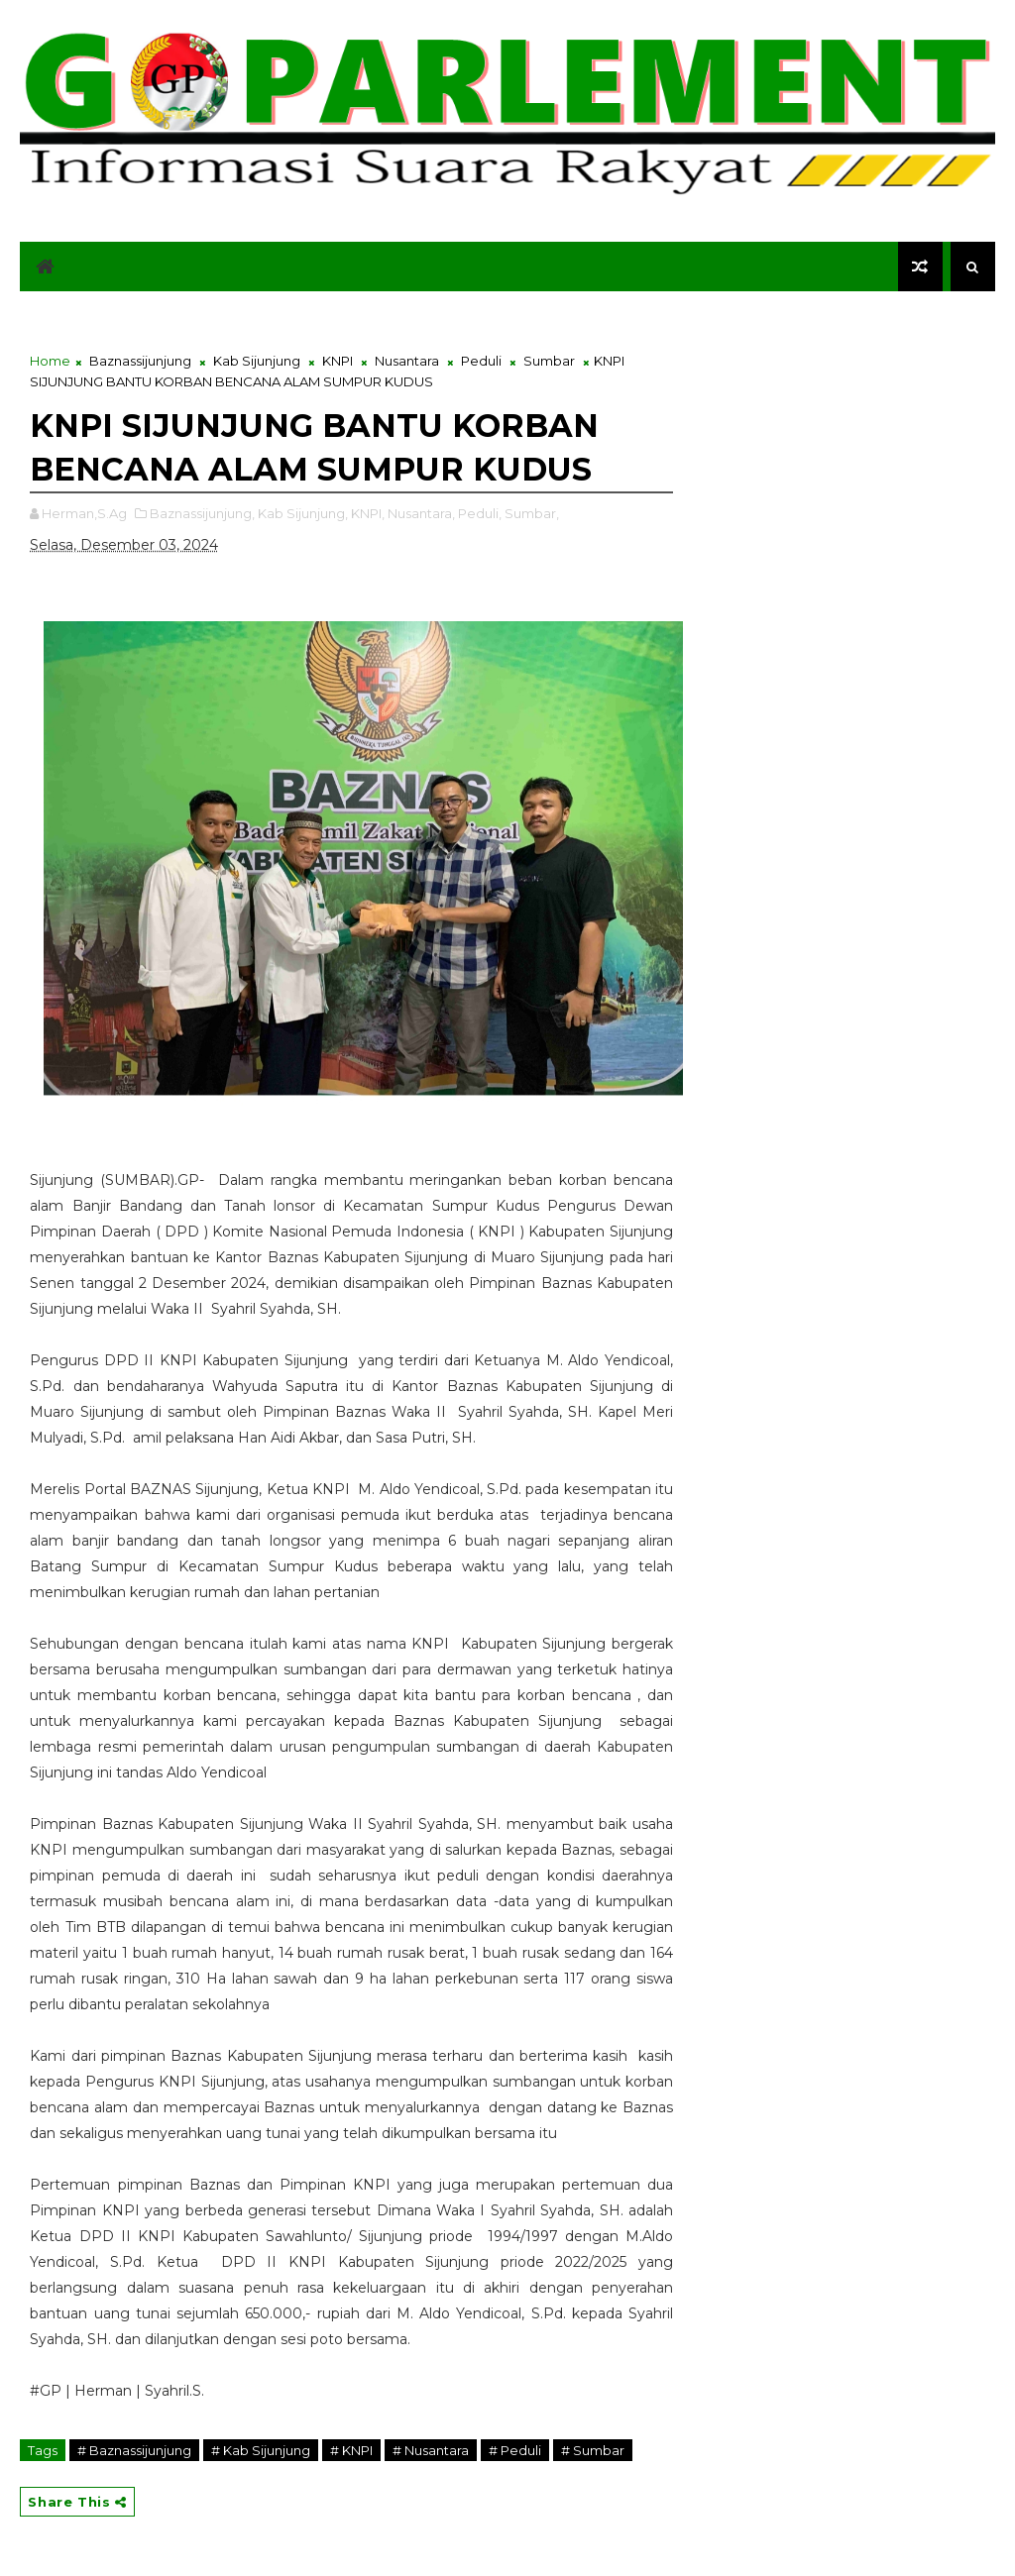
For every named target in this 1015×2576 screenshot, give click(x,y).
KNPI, (368, 513)
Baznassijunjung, (202, 513)
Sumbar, (532, 513)
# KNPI (351, 2450)
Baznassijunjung (140, 361)
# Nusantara (431, 2450)
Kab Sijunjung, (303, 513)
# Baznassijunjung (134, 2450)
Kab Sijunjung (256, 361)
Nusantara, (421, 513)
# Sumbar (592, 2450)
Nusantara (407, 361)
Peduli (481, 361)
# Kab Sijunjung (260, 2450)
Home (50, 361)
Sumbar (549, 361)
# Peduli (515, 2450)
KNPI (337, 361)
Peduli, (480, 513)
